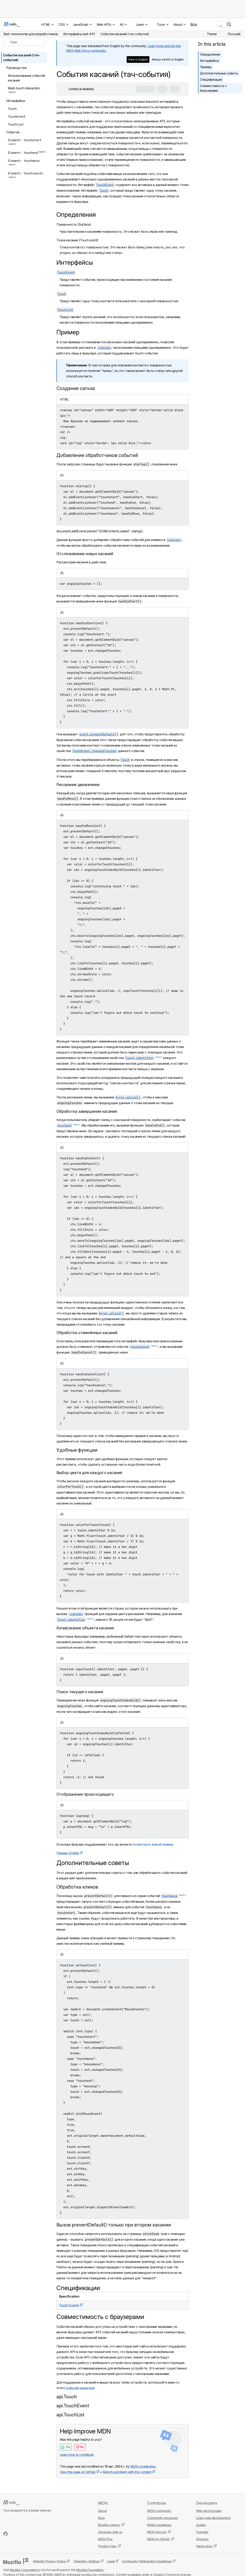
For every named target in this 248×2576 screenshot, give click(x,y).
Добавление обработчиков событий (97, 455)
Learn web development (213, 2518)
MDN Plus (105, 2539)
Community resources (162, 2518)
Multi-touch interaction (24, 88)
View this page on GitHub (77, 2472)
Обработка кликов (77, 1887)
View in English (138, 59)
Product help (107, 2546)
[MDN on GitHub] (5, 2533)
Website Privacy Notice (49, 2561)
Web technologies (209, 2511)
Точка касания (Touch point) (77, 240)
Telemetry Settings (86, 2561)
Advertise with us (110, 2532)
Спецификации (211, 79)
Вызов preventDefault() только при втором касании (113, 2225)
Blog (193, 24)
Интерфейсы (209, 61)
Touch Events (69, 2305)
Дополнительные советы (219, 73)
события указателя (80, 2388)
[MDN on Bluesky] (12, 2533)
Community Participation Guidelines (147, 2561)
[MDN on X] (19, 2533)
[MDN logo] (11, 2502)
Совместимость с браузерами (213, 88)
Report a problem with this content (127, 2472)
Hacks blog (204, 2546)
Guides (201, 2525)
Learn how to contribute (77, 2455)
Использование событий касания (26, 78)
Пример (206, 67)
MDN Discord (157, 2532)
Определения (210, 54)
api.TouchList (70, 2415)
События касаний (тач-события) (21, 57)
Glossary (202, 2539)
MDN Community (159, 2511)
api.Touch (66, 2396)
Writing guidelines (159, 2525)
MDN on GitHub (158, 2539)
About (102, 2511)
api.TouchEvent (72, 2406)
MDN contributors (143, 2466)
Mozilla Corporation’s (25, 2570)
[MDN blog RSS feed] (33, 2533)
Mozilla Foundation (90, 2570)
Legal (111, 2561)
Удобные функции (76, 1450)
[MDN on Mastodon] (26, 2533)
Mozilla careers (109, 2525)
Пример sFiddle (67, 1853)
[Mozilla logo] (15, 2561)
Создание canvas (75, 388)
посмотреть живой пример (153, 1844)
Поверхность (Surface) (73, 224)
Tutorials (202, 2532)
